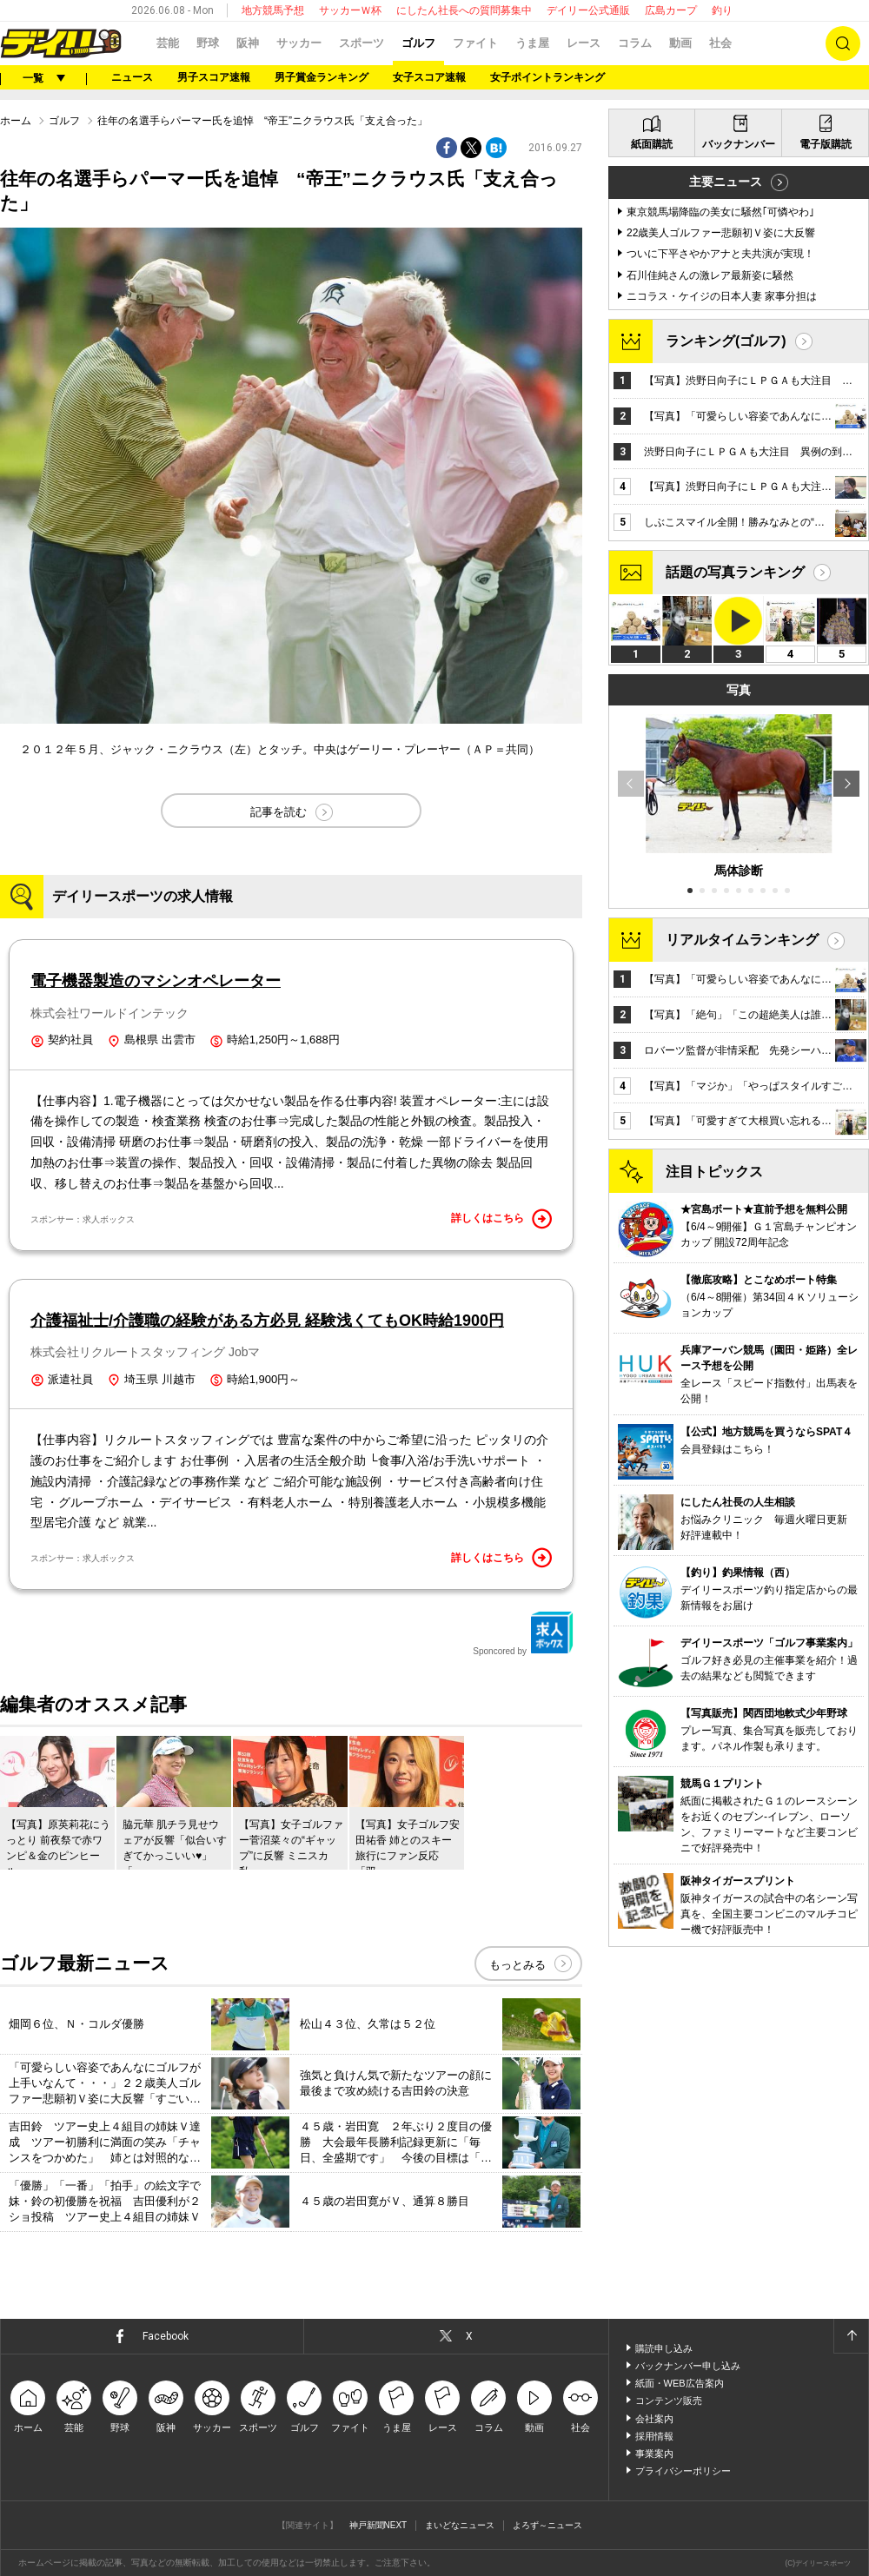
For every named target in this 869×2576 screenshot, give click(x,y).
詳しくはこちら (501, 1219)
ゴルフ (418, 43)
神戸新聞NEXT (378, 2525)
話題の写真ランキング (735, 572)
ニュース (132, 77)
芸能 (167, 43)
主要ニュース (725, 182)
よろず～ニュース (547, 2525)
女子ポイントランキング (547, 77)
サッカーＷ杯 (350, 10)
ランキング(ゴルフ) (726, 341)
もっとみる (517, 1964)
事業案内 (654, 2453)
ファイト (475, 43)
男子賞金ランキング (321, 77)
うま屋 (532, 43)
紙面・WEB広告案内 (679, 2383)
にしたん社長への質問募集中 (464, 10)
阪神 (247, 43)
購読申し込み (664, 2348)
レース (583, 43)
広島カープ (671, 10)
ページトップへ (850, 2336)
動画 (680, 43)
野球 (207, 43)
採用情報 (654, 2436)
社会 (720, 43)
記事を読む (278, 811)
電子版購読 (825, 144)
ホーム (15, 121)
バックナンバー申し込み (687, 2366)
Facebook (166, 2336)
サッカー (299, 43)
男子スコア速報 (213, 77)
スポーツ (361, 43)
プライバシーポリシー (683, 2471)
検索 (843, 43)
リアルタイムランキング (742, 939)
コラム (635, 43)
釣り (722, 10)
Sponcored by (523, 1633)
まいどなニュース (459, 2525)
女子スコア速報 (429, 77)
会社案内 (654, 2419)
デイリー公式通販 (588, 10)
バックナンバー (738, 144)
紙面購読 (652, 144)
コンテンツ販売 (668, 2400)
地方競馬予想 (273, 10)
